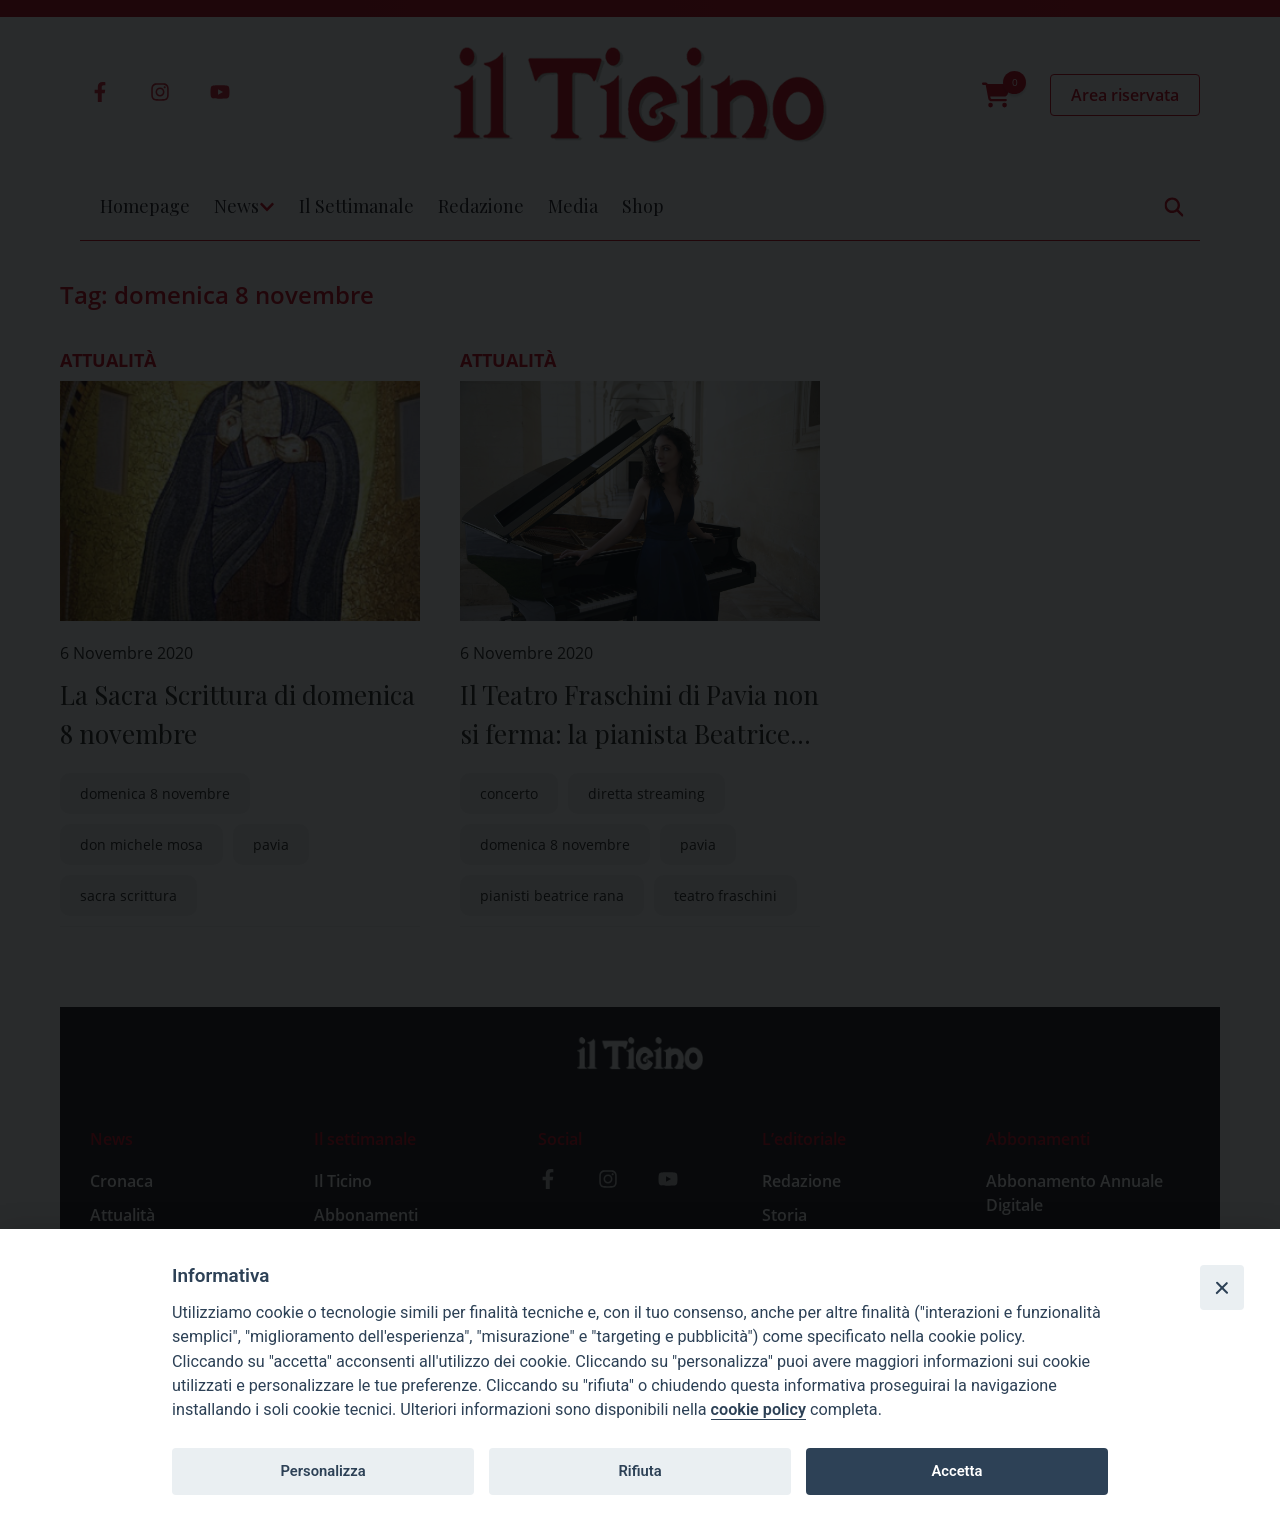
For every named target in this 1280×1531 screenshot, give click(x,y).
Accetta (956, 1471)
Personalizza (322, 1471)
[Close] (1222, 1287)
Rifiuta (639, 1471)
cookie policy (758, 1409)
